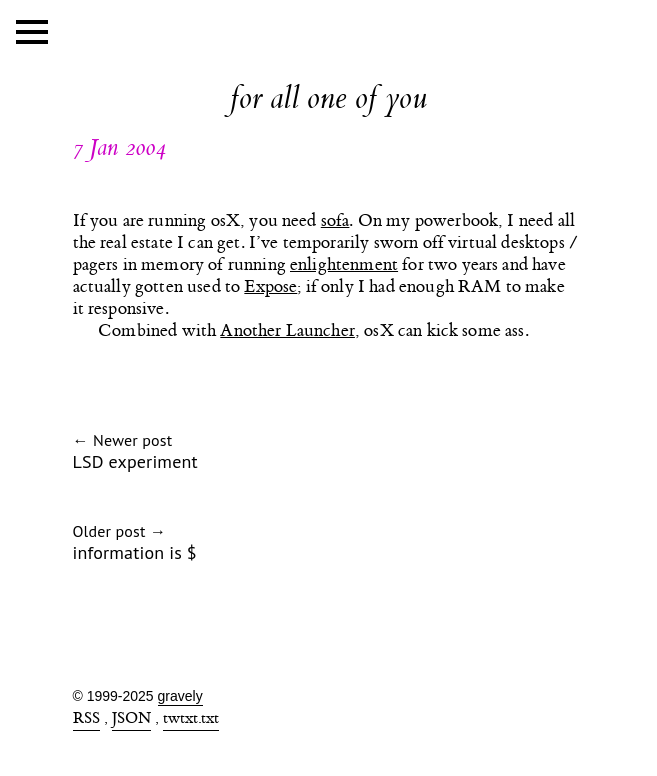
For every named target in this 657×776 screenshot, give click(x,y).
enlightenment (344, 265)
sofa (335, 221)
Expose (270, 287)
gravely (180, 696)
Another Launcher (287, 331)
